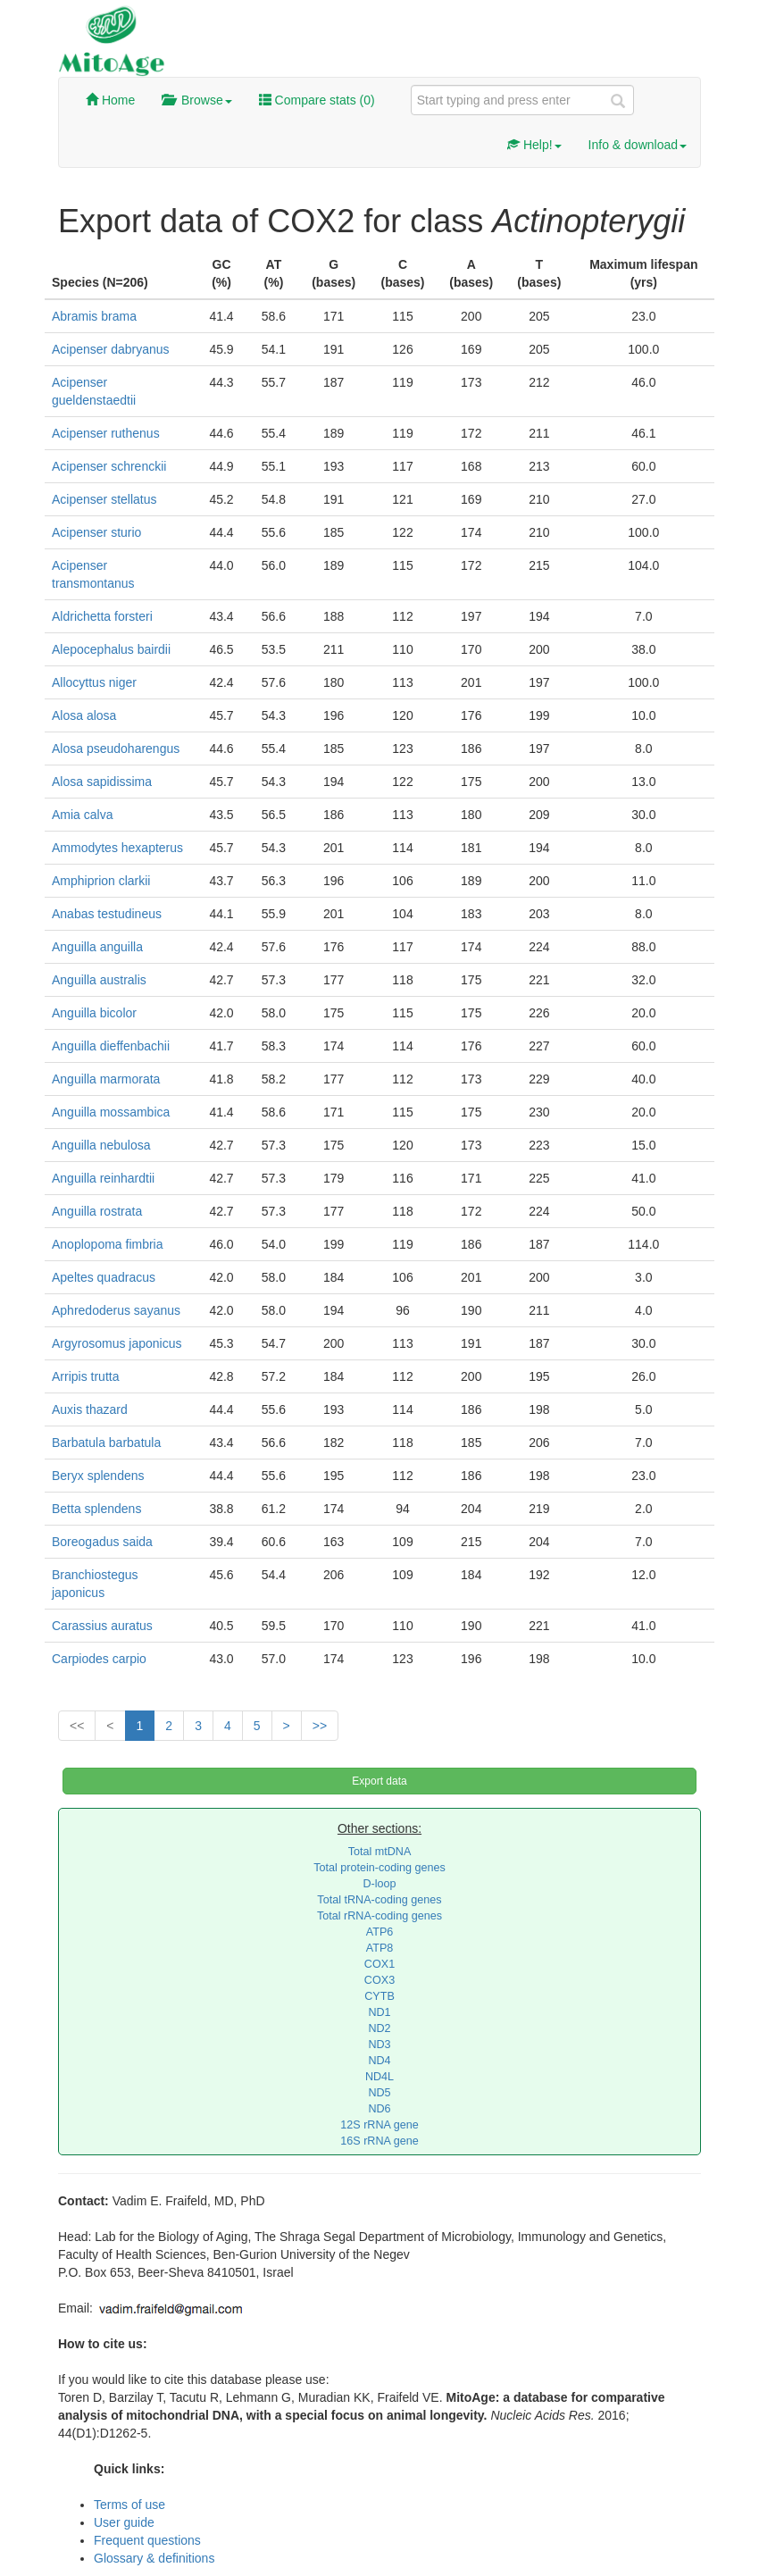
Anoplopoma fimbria (107, 1244)
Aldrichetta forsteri (102, 616)
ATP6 (380, 1932)
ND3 (379, 2044)
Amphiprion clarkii (101, 881)
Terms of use (129, 2504)
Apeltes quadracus (103, 1277)
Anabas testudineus (107, 914)
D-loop (379, 1884)
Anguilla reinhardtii (103, 1178)
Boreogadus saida (102, 1542)
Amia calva (82, 814)
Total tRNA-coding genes (379, 1900)
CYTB (379, 1996)
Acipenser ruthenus (106, 433)
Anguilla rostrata (97, 1211)
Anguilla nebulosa (101, 1145)
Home (110, 100)
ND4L (379, 2076)
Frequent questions (147, 2540)
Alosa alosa (84, 715)
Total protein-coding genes (379, 1867)
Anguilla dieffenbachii (111, 1046)
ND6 (379, 2109)
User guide (124, 2522)
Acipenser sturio (96, 532)
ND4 (379, 2060)
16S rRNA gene (379, 2141)
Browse (196, 100)
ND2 (379, 2028)
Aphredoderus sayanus (116, 1310)
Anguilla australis (99, 980)
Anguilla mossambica (111, 1112)
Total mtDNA (380, 1851)
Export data (379, 1781)
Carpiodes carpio (99, 1659)
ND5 (379, 2093)
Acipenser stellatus (104, 499)
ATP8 (380, 1948)
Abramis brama (94, 316)
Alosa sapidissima (102, 781)
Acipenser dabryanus (111, 349)
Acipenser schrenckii (109, 466)
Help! (534, 145)
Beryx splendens (98, 1475)
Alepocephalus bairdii (111, 649)
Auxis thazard (90, 1409)
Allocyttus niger (94, 682)
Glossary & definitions (154, 2558)
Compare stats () (317, 100)
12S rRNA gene (379, 2125)
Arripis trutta (85, 1376)
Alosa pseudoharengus (115, 748)
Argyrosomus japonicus (117, 1343)
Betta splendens (96, 1508)
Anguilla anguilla (97, 947)
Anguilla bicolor (94, 1013)
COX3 (379, 1980)
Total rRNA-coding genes (379, 1916)
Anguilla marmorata (106, 1079)
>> (320, 1726)
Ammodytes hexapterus (117, 848)
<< (77, 1726)
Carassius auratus (102, 1625)
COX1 (379, 1964)
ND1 (379, 2012)
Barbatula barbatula (106, 1442)
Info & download (637, 145)
